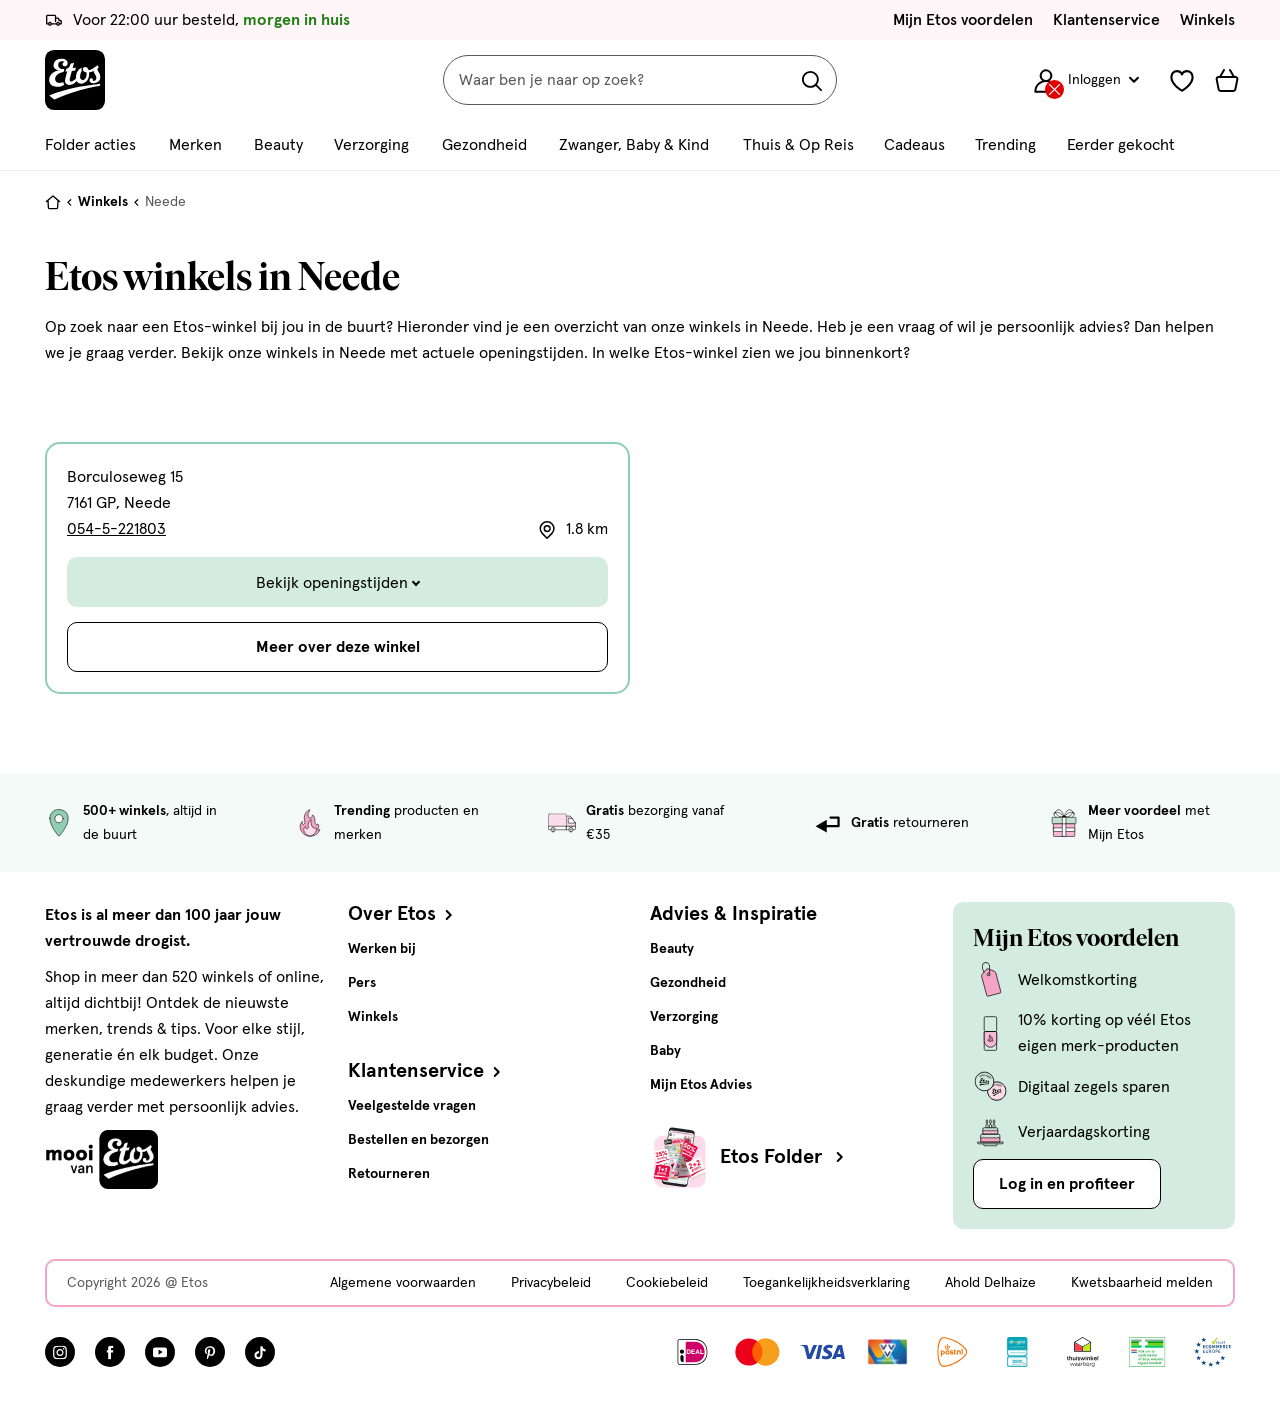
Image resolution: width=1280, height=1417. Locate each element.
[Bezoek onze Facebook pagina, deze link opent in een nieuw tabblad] (110, 1352)
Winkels (1207, 20)
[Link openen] (1017, 1352)
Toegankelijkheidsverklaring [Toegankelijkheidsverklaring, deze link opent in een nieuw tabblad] (826, 1283)
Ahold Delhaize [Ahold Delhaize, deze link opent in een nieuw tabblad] (990, 1283)
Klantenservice (1106, 20)
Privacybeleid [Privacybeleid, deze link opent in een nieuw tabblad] (551, 1283)
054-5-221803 (116, 529)
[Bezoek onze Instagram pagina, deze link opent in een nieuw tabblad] (60, 1352)
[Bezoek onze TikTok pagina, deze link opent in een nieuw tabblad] (260, 1352)
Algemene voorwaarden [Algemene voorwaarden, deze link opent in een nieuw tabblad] (403, 1283)
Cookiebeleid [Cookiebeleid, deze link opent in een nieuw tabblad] (667, 1283)
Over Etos (402, 914)
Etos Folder (784, 1157)
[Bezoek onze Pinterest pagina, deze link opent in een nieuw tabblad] (210, 1352)
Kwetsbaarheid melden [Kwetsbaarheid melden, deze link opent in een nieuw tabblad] (1142, 1283)
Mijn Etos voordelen (963, 20)
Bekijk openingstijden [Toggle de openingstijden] (338, 583)
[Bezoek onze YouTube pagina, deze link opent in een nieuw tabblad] (160, 1352)
